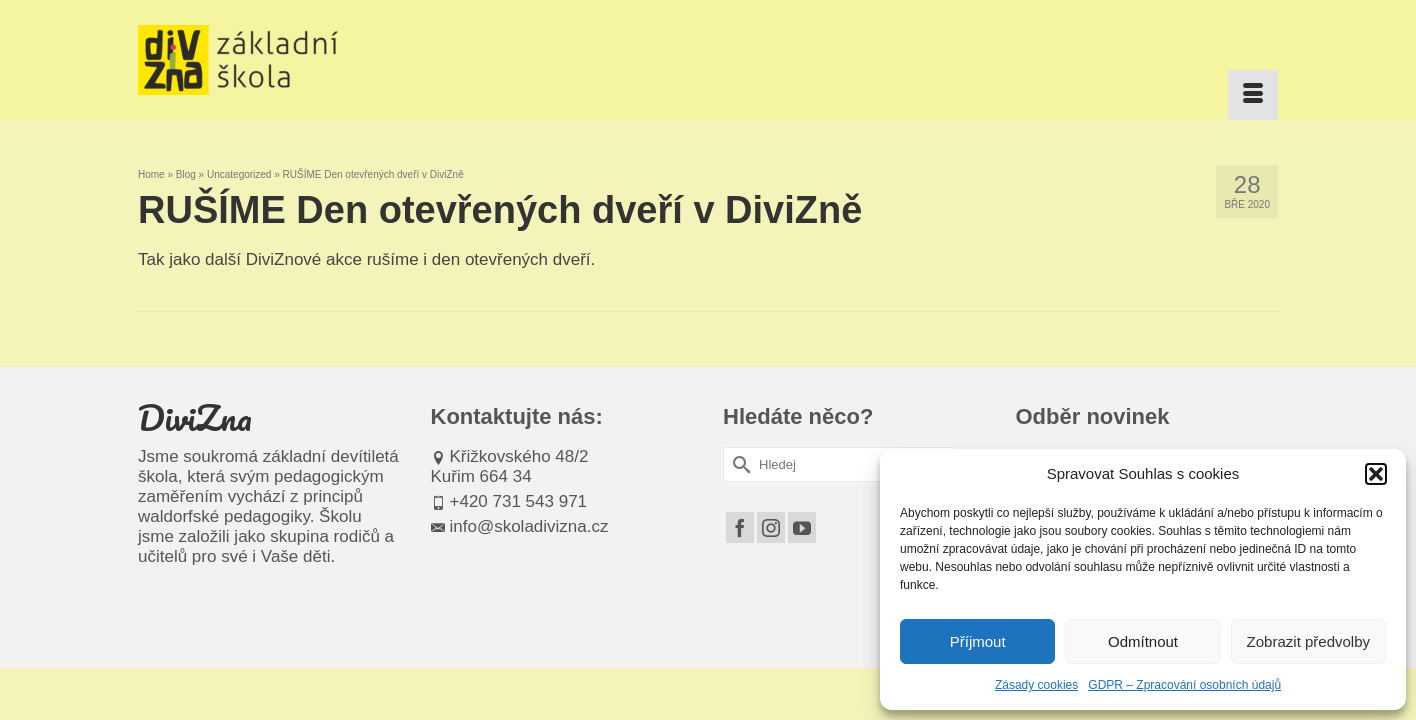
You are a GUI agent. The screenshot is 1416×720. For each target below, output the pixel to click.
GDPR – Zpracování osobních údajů (1184, 685)
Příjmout (978, 641)
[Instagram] (771, 527)
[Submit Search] (738, 464)
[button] (1376, 474)
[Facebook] (740, 527)
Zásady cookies (1036, 685)
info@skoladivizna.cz (520, 526)
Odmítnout (1143, 641)
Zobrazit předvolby (1308, 641)
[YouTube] (802, 527)
